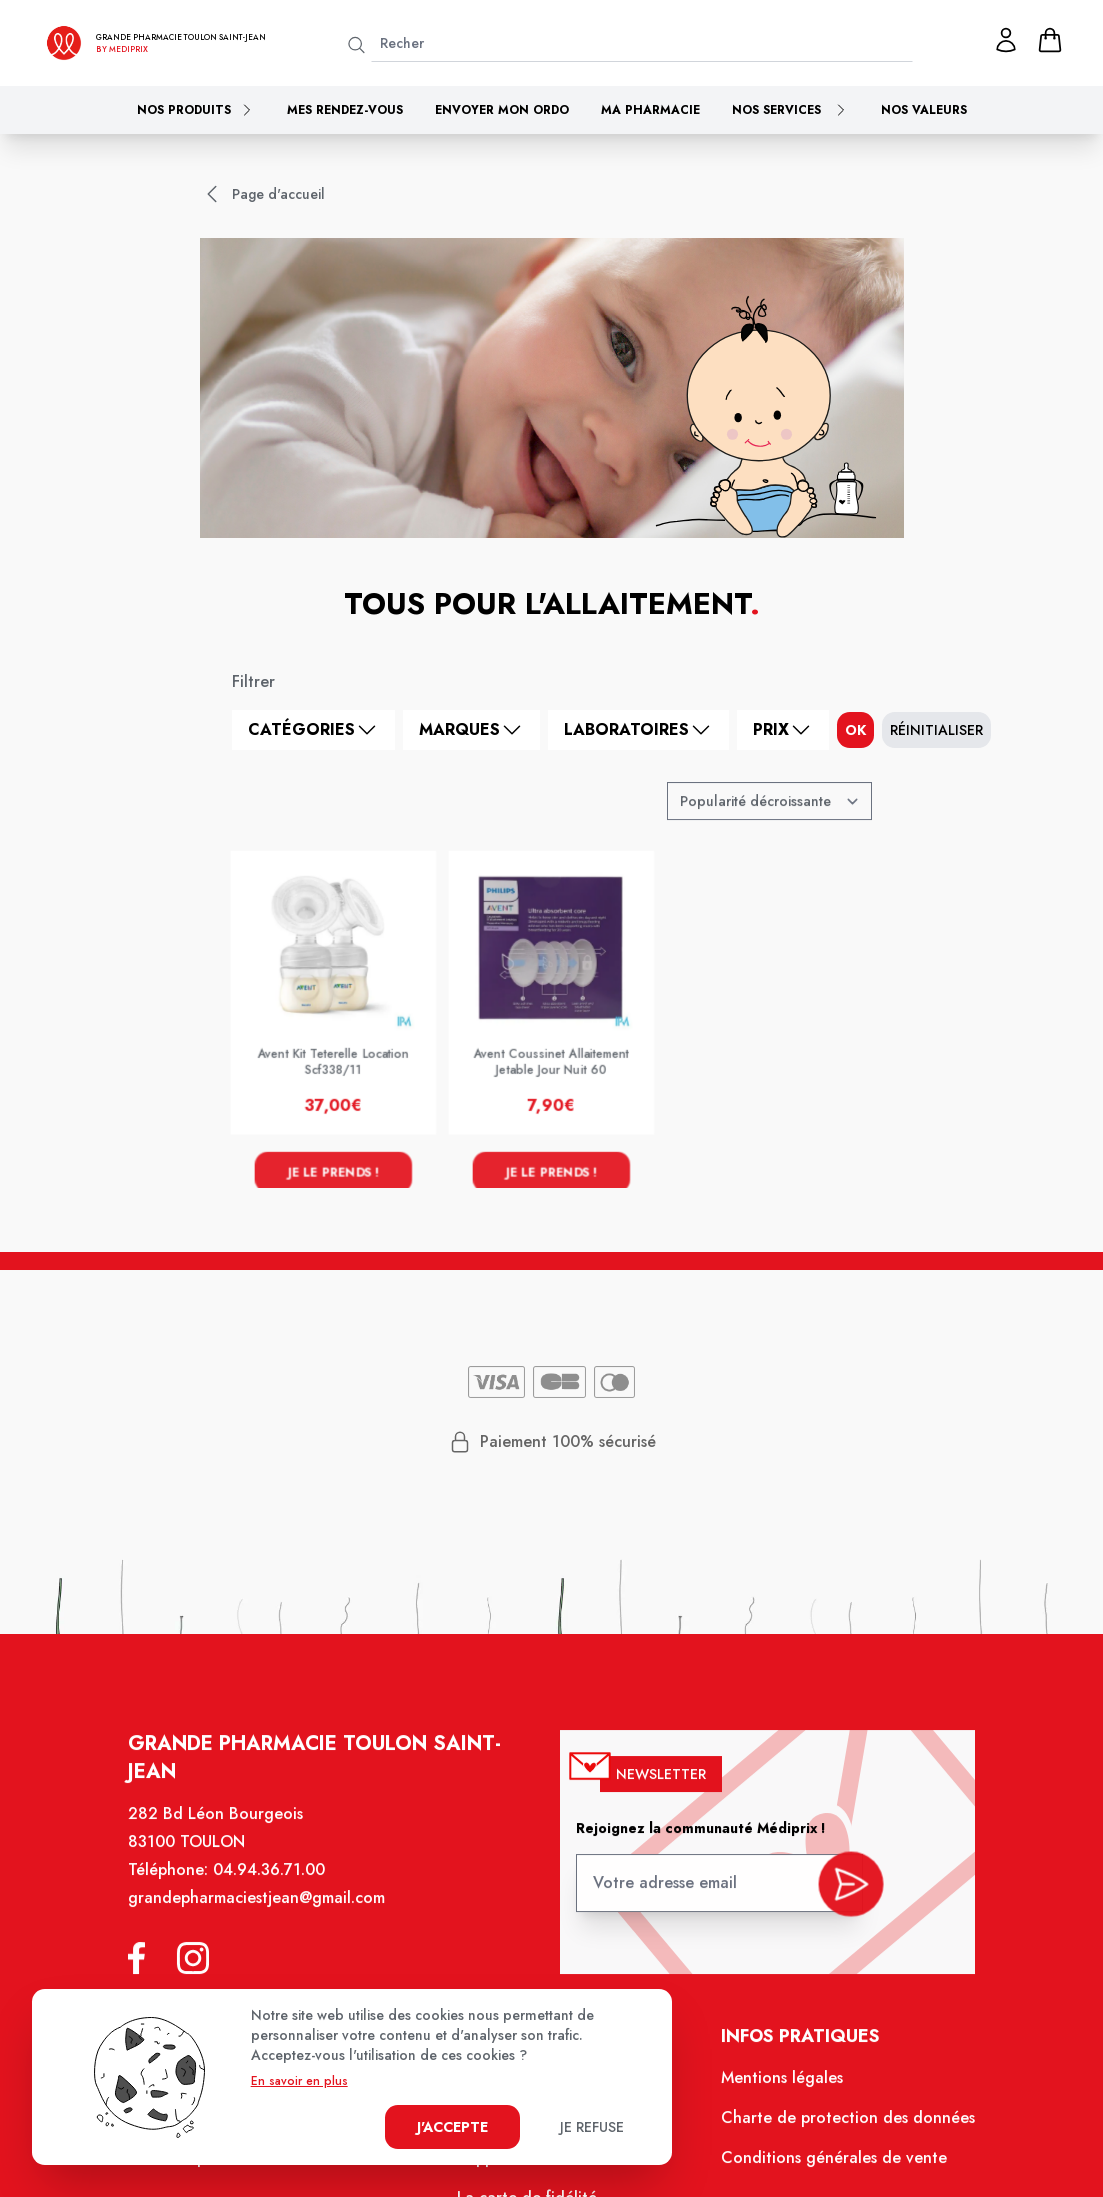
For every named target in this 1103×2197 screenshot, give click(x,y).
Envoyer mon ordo (502, 110)
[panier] (1050, 40)
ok (855, 730)
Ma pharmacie (650, 110)
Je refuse (592, 2127)
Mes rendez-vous (345, 110)
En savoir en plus (299, 2081)
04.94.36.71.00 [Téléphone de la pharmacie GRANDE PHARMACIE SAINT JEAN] (280, 1888)
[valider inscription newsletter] (839, 1895)
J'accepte (452, 2127)
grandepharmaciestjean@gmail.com (267, 1915)
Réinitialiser (936, 730)
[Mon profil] (1006, 40)
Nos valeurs (924, 110)
